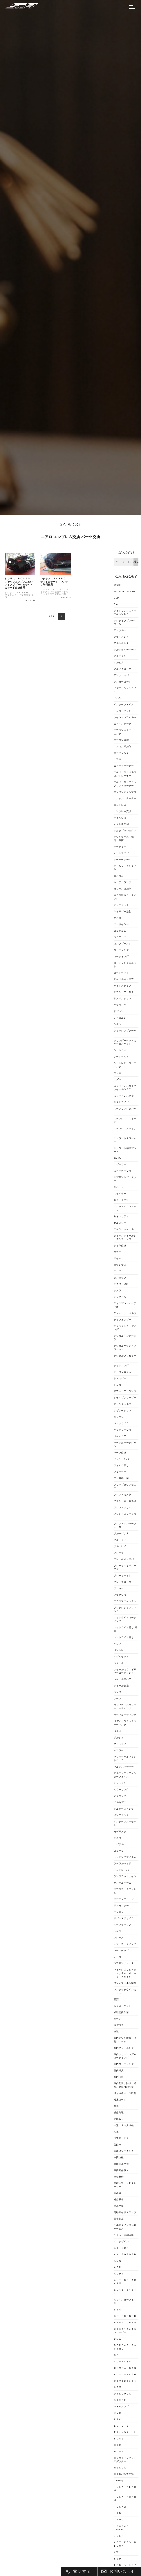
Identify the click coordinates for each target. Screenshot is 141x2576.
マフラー (119, 1750)
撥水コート (120, 2099)
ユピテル (119, 1844)
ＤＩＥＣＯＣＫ (122, 2393)
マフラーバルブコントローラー (125, 1759)
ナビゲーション (122, 1410)
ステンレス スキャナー (125, 1120)
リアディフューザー (125, 1899)
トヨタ (117, 1385)
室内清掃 (119, 2077)
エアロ (117, 759)
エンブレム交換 (122, 811)
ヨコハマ (119, 1851)
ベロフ (117, 1644)
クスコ (117, 918)
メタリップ (120, 1796)
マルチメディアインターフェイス (125, 1775)
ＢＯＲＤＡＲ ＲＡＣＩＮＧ (125, 2347)
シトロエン (120, 1018)
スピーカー (120, 1164)
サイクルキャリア (124, 979)
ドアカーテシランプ (125, 1391)
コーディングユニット (125, 965)
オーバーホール (122, 859)
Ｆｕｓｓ (119, 2438)
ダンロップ (120, 1277)
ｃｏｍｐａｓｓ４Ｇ (125, 2374)
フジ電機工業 (121, 1478)
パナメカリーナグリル (125, 1444)
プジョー (119, 1588)
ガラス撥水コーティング (125, 897)
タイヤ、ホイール (124, 1229)
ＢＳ (116, 2355)
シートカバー (121, 1050)
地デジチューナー (124, 2025)
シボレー (119, 1024)
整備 (116, 2106)
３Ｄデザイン (121, 2241)
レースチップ (121, 1950)
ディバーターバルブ (125, 1313)
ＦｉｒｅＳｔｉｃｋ (125, 2432)
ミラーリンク (121, 1789)
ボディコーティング (125, 1715)
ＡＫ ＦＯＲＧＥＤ (125, 2254)
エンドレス (120, 805)
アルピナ (119, 662)
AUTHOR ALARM (124, 591)
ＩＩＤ (117, 2513)
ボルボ (117, 1731)
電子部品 (119, 2219)
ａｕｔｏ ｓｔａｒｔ (125, 2292)
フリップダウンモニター (125, 1486)
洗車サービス (121, 2138)
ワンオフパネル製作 (125, 1983)
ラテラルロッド (122, 1863)
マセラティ (120, 1744)
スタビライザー (122, 1102)
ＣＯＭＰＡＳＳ (122, 2361)
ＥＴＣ (117, 2419)
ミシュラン (120, 1783)
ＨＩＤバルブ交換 (124, 2474)
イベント (119, 698)
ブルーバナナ (121, 1533)
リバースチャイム (124, 1918)
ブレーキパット (122, 1575)
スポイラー (120, 1193)
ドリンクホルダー (124, 1404)
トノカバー (120, 1378)
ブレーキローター (124, 1582)
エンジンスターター (125, 798)
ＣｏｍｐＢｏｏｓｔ (125, 2381)
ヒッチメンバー (122, 1459)
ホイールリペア (122, 1679)
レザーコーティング (125, 1944)
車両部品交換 (121, 2164)
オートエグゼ (121, 853)
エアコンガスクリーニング (125, 732)
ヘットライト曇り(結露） (125, 1629)
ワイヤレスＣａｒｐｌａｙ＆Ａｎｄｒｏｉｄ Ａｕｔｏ (125, 1973)
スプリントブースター (125, 1179)
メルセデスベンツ (124, 1809)
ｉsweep (119, 2480)
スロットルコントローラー (125, 1208)
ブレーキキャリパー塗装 (125, 1567)
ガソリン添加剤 (122, 889)
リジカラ (119, 1912)
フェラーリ (120, 1472)
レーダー (119, 1957)
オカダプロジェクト (125, 830)
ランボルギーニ (122, 1883)
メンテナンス (121, 1815)
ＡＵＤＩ (119, 2273)
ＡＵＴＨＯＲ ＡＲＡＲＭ (125, 2282)
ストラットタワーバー (125, 1140)
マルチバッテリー (124, 1767)
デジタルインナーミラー (125, 1338)
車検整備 (119, 2177)
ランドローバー (122, 1870)
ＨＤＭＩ (119, 2451)
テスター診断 (121, 1284)
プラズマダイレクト (125, 1601)
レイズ (117, 1931)
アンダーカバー (122, 675)
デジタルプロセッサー (125, 1357)
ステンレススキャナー (125, 1130)
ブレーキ (119, 1553)
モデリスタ (120, 1831)
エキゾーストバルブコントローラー (125, 774)
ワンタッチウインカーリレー (125, 1991)
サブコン (119, 1011)
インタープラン (122, 711)
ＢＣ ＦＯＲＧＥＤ (125, 2316)
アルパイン (120, 656)
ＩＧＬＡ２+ (121, 2507)
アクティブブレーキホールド (125, 622)
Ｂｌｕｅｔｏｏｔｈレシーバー (125, 2331)
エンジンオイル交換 (125, 792)
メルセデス (120, 1802)
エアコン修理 (121, 740)
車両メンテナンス (124, 2151)
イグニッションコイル (125, 690)
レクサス (119, 1937)
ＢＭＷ (117, 2339)
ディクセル (120, 1297)
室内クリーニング (124, 2048)
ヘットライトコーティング (125, 1619)
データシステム (122, 1372)
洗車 (116, 2132)
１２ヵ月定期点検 (124, 2235)
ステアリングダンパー (125, 1110)
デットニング (121, 1365)
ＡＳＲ (117, 2267)
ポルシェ (119, 1737)
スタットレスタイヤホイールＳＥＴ (125, 1088)
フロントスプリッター (125, 1516)
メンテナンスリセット (125, 1823)
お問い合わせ (122, 2571)
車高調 (117, 2193)
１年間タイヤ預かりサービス (125, 2227)
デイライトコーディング (125, 1328)
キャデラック (121, 905)
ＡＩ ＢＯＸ (121, 2248)
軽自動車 (119, 2199)
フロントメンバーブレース (125, 1525)
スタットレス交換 (124, 1096)
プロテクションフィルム (125, 1609)
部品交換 (119, 2206)
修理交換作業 (121, 2012)
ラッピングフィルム (125, 1857)
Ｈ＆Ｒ (117, 2445)
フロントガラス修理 (125, 1501)
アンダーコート (122, 682)
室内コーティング (124, 2064)
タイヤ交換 (120, 1245)
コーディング (121, 956)
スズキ (117, 1079)
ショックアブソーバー (125, 1032)
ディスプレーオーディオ (125, 1305)
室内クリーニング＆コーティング (125, 2056)
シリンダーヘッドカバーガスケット (125, 1042)
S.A (116, 604)
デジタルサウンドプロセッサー (125, 1348)
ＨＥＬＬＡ (120, 2467)
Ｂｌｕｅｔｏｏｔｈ (125, 2322)
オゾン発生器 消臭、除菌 (124, 839)
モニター (119, 1838)
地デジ (117, 2019)
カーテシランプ (122, 882)
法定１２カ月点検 (124, 2125)
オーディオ (120, 847)
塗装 (116, 2031)
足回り (117, 2144)
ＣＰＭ (117, 2387)
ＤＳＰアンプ (121, 2406)
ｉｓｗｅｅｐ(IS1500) (121, 2528)
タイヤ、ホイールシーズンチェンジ (125, 1237)
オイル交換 (120, 818)
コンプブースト (122, 943)
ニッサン (119, 1417)
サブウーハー (121, 1005)
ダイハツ (119, 1258)
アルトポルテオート (125, 649)
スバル (117, 1158)
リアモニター (121, 1905)
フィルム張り (121, 1465)
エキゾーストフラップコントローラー (125, 784)
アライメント (121, 637)
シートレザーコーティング (125, 1065)
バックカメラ (121, 1423)
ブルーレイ (120, 1546)
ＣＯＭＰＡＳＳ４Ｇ (125, 2368)
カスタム (119, 876)
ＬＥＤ (117, 2558)
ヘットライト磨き (124, 1637)
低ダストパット (122, 2006)
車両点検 (119, 2157)
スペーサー (120, 1187)
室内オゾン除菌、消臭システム (125, 2040)
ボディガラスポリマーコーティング (125, 1707)
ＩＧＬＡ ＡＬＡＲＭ (125, 2489)
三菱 (116, 1999)
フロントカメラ (122, 1494)
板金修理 (119, 2112)
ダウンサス (120, 1265)
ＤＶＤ (117, 2413)
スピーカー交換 (122, 1171)
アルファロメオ (122, 669)
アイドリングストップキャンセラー (125, 612)
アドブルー (120, 630)
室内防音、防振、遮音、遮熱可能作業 (125, 2085)
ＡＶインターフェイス (125, 2302)
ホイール (119, 1663)
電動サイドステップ (125, 2212)
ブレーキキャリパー (125, 1559)
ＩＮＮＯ (119, 2519)
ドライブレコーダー (125, 1397)
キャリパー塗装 (122, 911)
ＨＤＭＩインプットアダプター (125, 2460)
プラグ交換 (120, 1595)
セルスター (120, 1223)
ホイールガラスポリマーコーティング (125, 1671)
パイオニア (120, 1436)
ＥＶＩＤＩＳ (121, 2426)
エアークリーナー (124, 766)
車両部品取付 (121, 2170)
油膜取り (119, 2119)
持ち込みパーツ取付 (125, 2093)
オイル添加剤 (121, 824)
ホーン (117, 1698)
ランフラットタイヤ (125, 1876)
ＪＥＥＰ (119, 2536)
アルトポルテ (121, 643)
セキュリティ (121, 1216)
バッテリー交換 (122, 1430)
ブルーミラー (121, 1540)
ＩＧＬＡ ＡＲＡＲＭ (125, 2499)
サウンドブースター (125, 992)
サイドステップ (122, 985)
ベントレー (120, 1650)
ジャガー (119, 1073)
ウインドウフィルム (125, 717)
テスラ (117, 1290)
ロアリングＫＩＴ (124, 1963)
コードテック (121, 973)
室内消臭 (119, 2070)
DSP (116, 598)
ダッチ (117, 1271)
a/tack (117, 585)
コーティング (121, 950)
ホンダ (117, 1692)
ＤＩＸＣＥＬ (121, 2400)
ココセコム (120, 931)
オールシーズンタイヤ (125, 868)
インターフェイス (124, 704)
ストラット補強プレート (125, 1150)
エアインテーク (122, 724)
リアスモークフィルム (125, 1891)
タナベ (117, 1252)
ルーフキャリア (122, 1925)
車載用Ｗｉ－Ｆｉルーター (125, 2185)
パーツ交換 (120, 1452)
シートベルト (121, 1056)
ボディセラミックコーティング (125, 1723)
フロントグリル (122, 1507)
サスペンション (122, 998)
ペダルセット (121, 1656)
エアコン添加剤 (122, 746)
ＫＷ (116, 2552)
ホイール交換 (121, 1685)
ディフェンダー (122, 1319)
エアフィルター (122, 753)
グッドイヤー (121, 924)
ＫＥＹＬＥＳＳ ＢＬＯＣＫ (125, 2544)
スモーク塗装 (121, 1200)
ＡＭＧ (117, 2261)
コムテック (120, 937)
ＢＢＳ (117, 2309)
